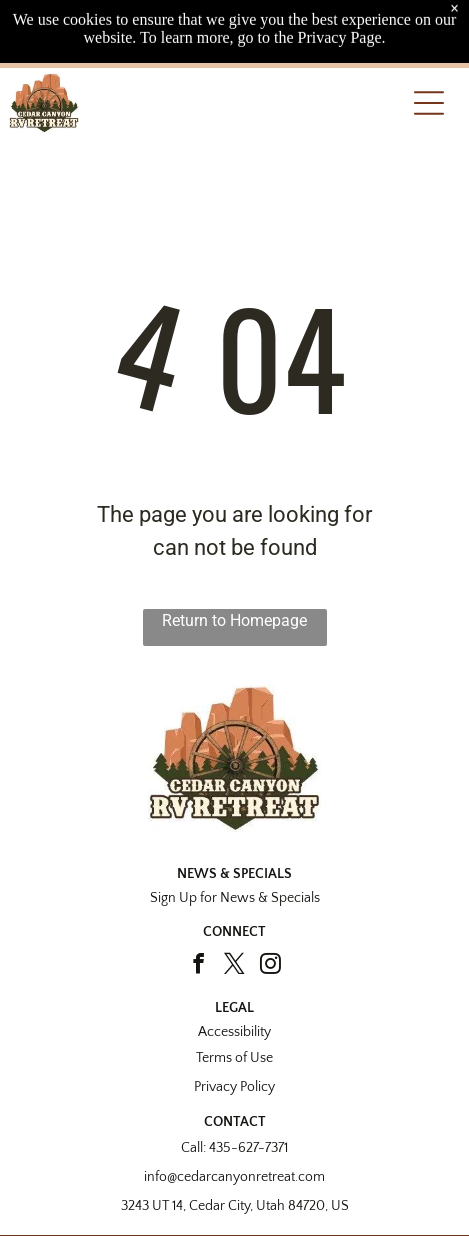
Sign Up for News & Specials (235, 898)
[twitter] (234, 966)
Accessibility (234, 1032)
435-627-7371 (248, 1148)
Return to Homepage (234, 620)
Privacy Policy (234, 1087)
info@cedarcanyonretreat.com (234, 1177)
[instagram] (270, 966)
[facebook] (198, 966)
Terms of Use (234, 1058)
